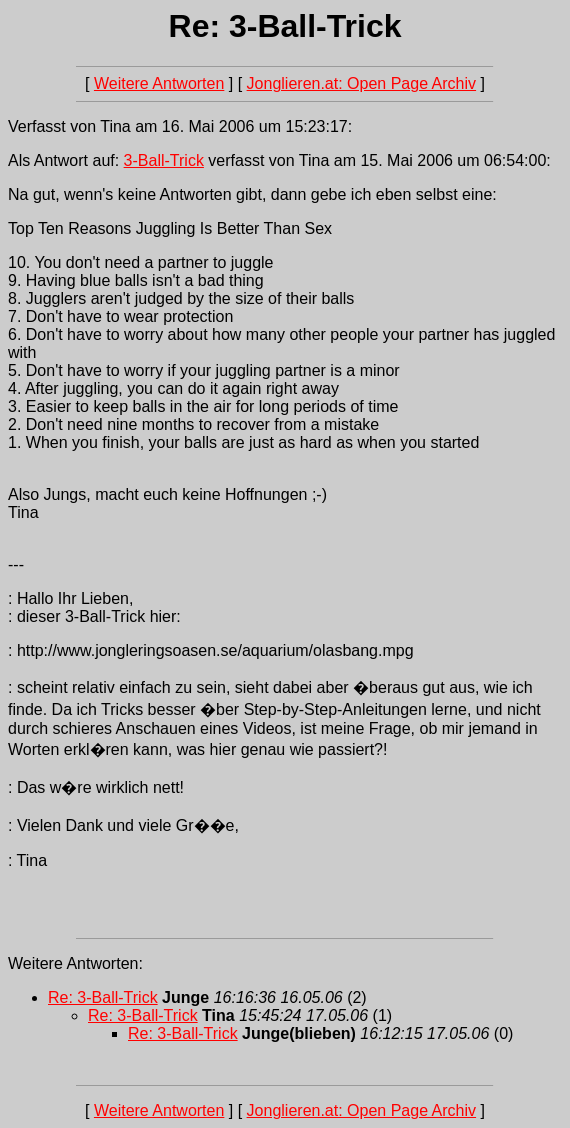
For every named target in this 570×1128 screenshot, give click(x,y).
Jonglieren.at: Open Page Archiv (361, 83)
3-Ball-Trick (164, 160)
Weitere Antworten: (75, 963)
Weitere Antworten (159, 83)
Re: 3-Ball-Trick (103, 997)
